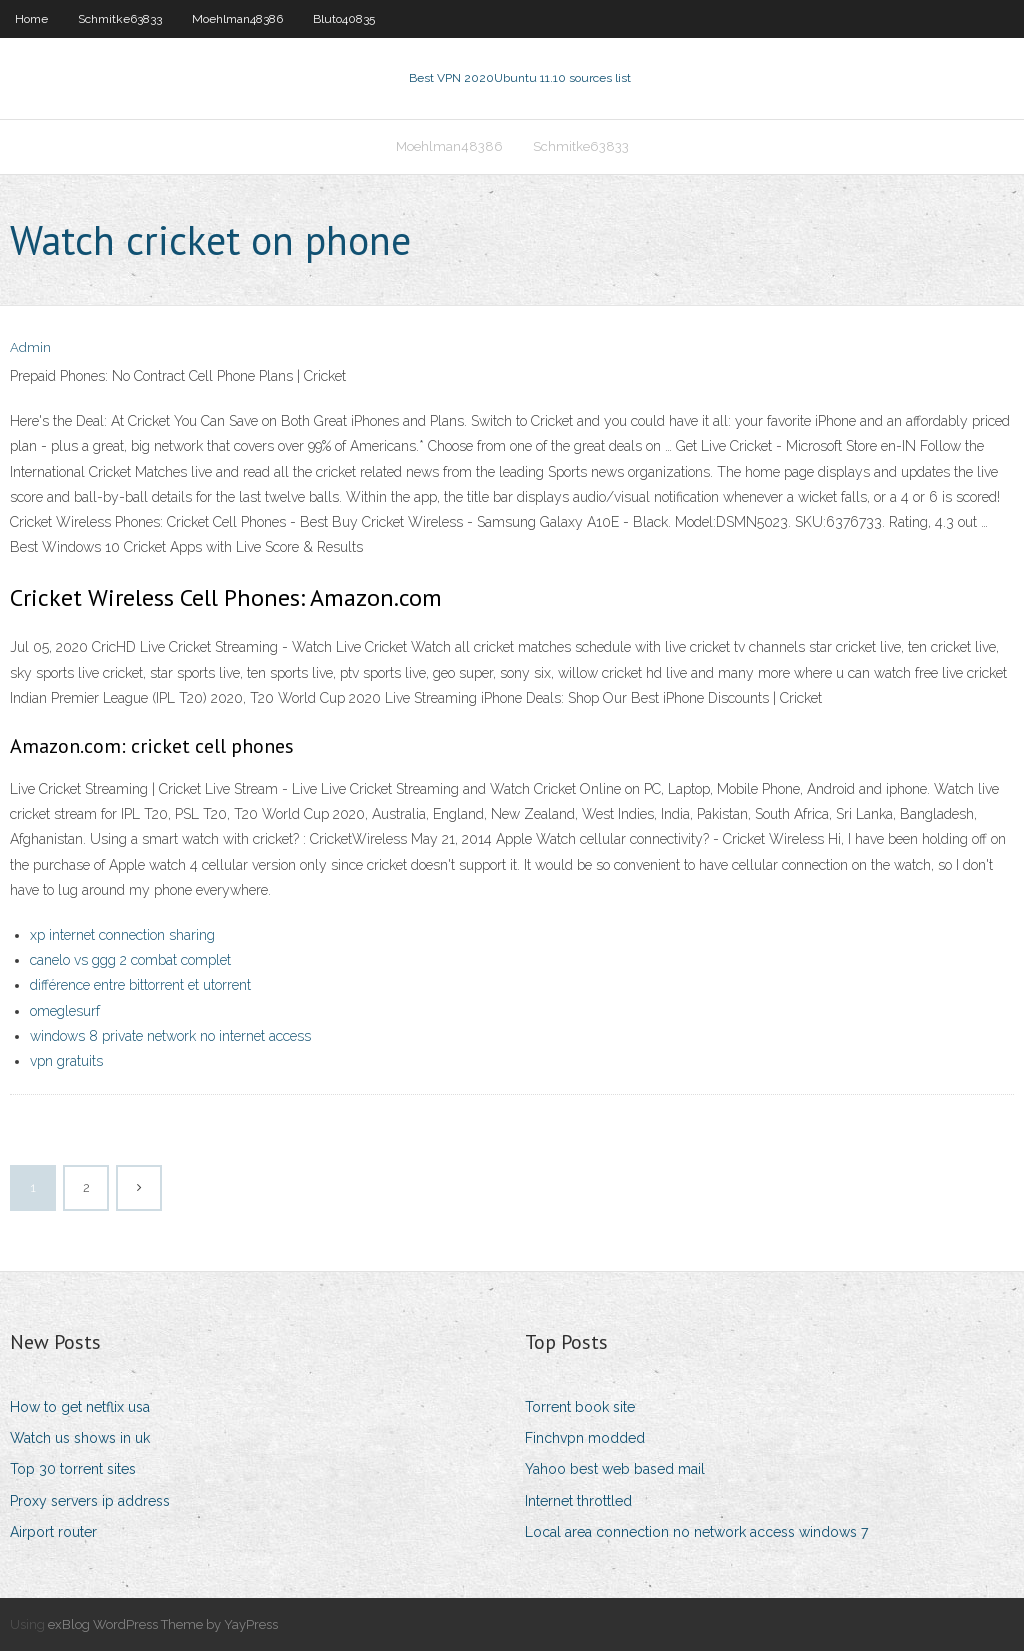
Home (31, 19)
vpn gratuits (66, 1061)
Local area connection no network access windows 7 (696, 1532)
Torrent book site (580, 1407)
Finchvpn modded (585, 1438)
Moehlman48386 (237, 19)
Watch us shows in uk (80, 1438)
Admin (30, 347)
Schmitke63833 (120, 19)
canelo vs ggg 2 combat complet (130, 960)
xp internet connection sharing (122, 935)
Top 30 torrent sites (73, 1469)
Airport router (53, 1532)
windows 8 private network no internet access (170, 1036)
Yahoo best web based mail (615, 1469)
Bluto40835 (344, 19)
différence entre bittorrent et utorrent (140, 985)
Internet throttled (578, 1501)
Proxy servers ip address (90, 1501)
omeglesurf (65, 1011)
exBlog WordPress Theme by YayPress (163, 1624)
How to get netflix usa (80, 1407)
